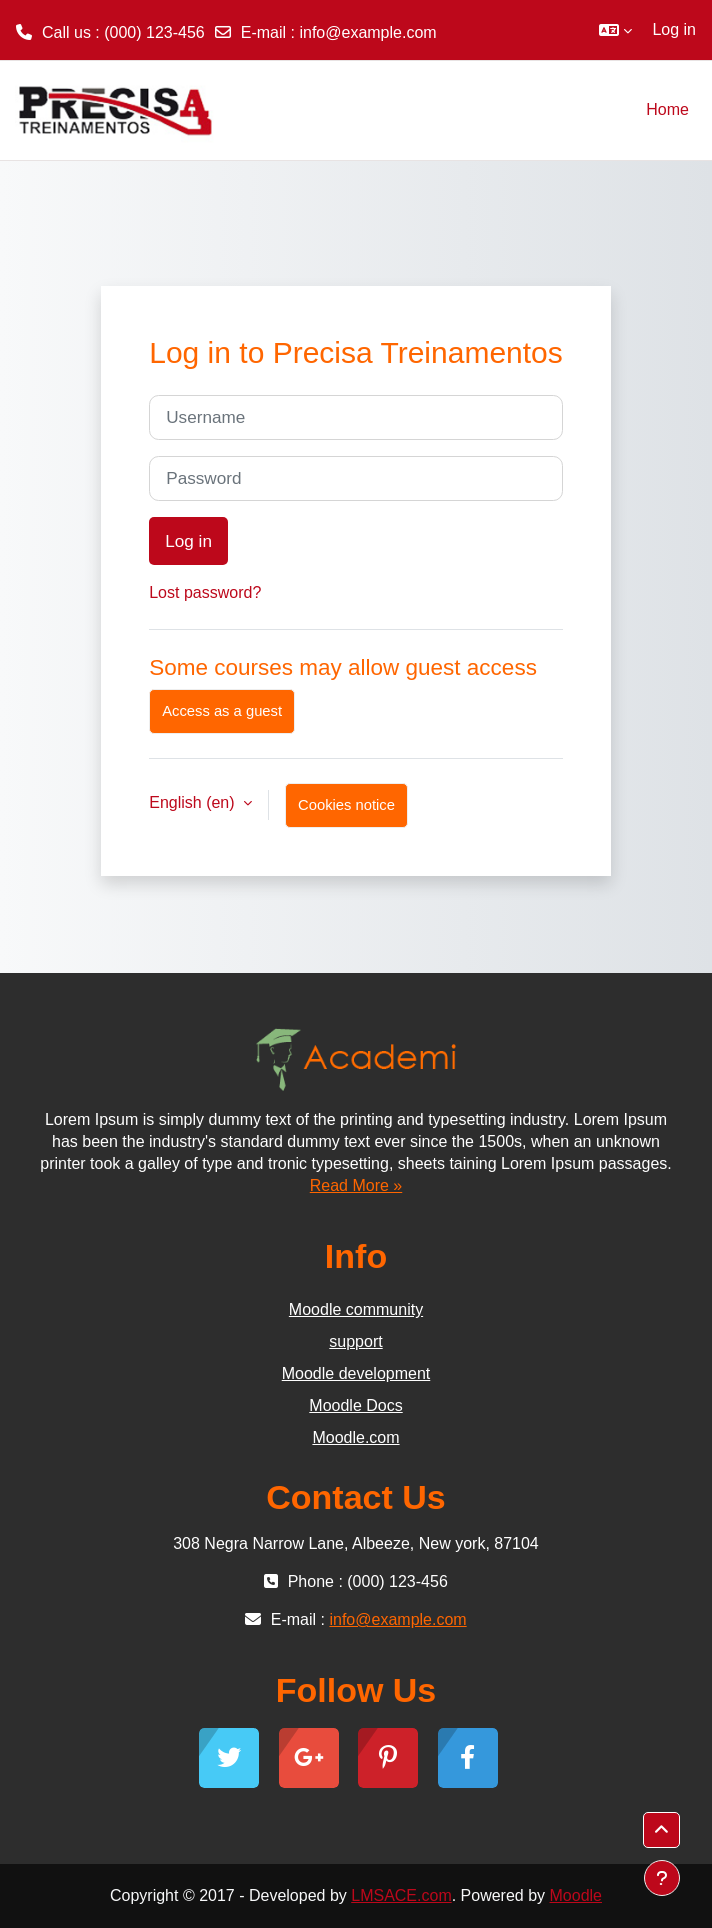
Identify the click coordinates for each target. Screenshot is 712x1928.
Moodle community (356, 1309)
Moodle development (356, 1373)
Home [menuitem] (667, 109)
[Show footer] (662, 1878)
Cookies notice (346, 805)
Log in (674, 29)
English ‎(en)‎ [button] (194, 802)
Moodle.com (355, 1437)
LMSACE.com (401, 1895)
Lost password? (205, 592)
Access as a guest (222, 711)
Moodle (576, 1895)
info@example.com (367, 32)
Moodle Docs (355, 1405)
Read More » (356, 1185)
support (355, 1341)
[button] (615, 30)
